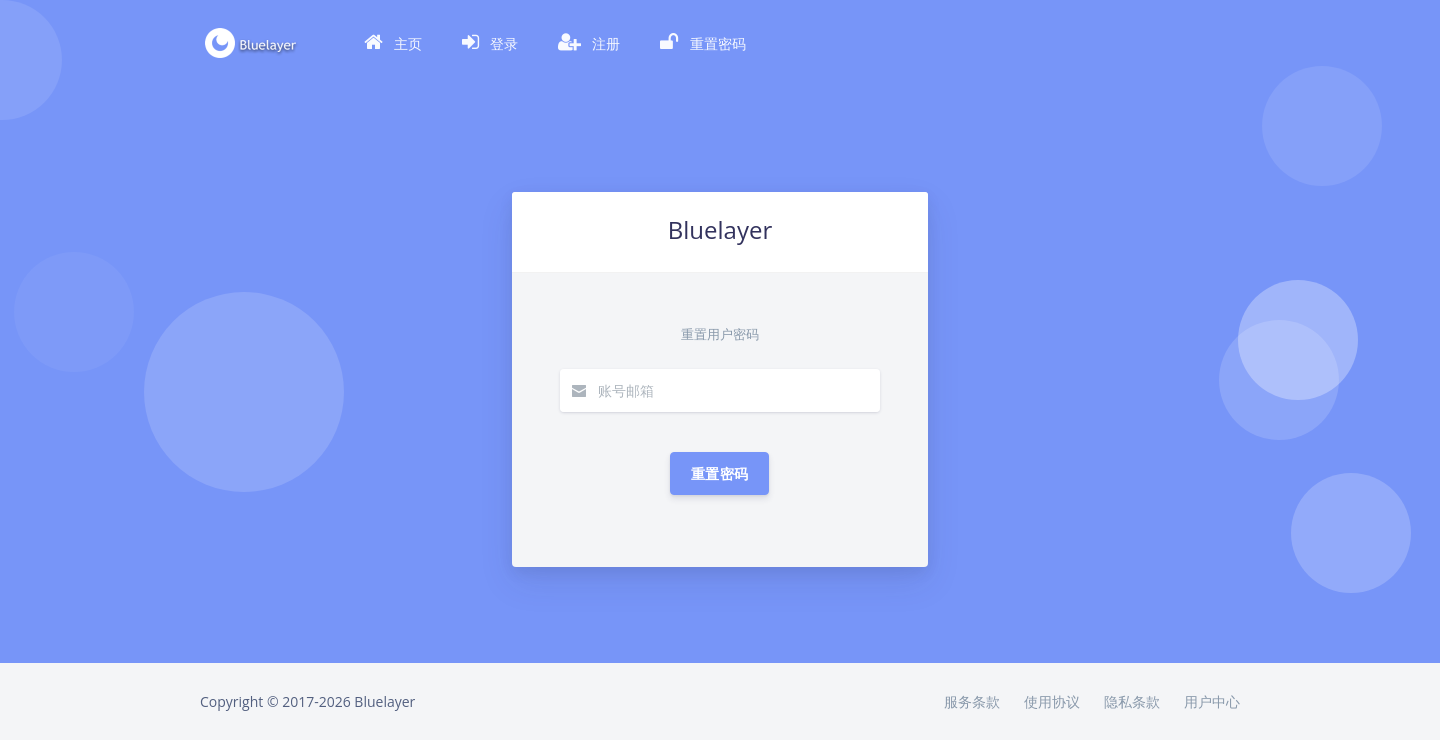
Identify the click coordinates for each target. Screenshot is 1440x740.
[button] (393, 43)
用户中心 (1212, 701)
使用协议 (1052, 701)
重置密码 (719, 473)
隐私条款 (1132, 701)
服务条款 (972, 701)
